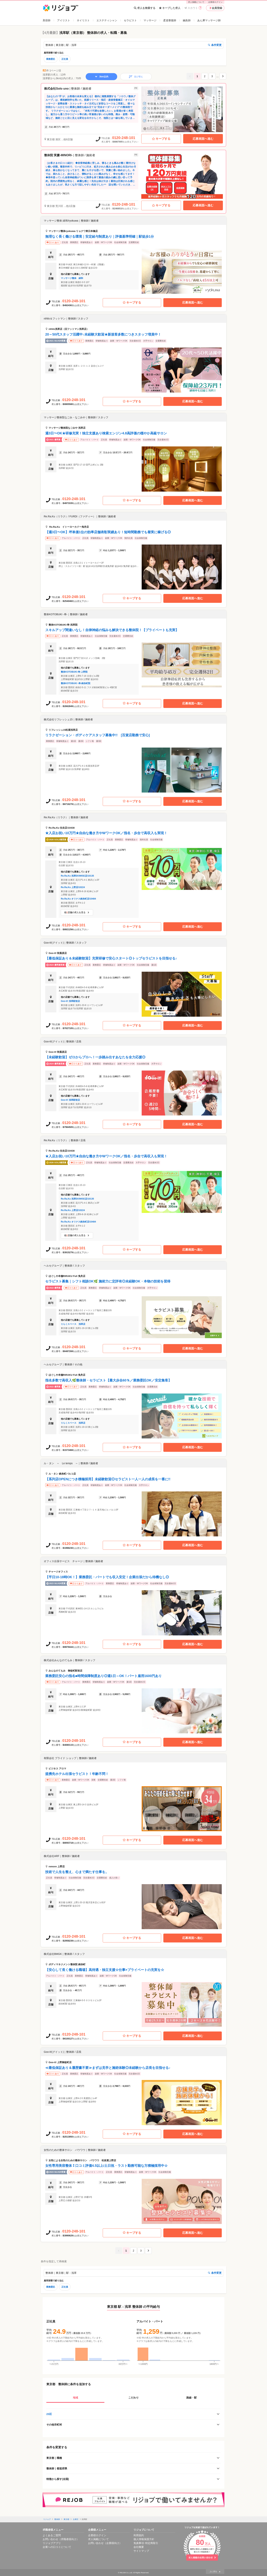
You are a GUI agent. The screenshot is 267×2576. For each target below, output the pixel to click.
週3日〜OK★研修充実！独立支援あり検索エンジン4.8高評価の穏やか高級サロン (106, 433)
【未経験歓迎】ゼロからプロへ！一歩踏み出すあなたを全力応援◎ (95, 1057)
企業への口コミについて (57, 2546)
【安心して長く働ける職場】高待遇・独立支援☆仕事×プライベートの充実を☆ (104, 1970)
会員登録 (215, 8)
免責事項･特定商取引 (146, 2543)
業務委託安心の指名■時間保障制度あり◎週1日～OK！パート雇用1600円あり (103, 1676)
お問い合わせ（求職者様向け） (61, 2539)
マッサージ (150, 20)
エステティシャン (106, 20)
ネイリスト (83, 20)
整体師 (57, 2519)
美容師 (46, 20)
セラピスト (130, 20)
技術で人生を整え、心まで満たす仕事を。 (77, 1872)
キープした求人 (169, 7)
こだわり (133, 2397)
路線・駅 (191, 2397)
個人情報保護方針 (144, 2539)
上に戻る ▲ (215, 2571)
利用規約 (139, 2535)
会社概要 (139, 2546)
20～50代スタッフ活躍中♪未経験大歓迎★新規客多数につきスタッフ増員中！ (103, 334)
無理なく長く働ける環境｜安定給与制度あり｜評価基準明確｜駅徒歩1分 (99, 236)
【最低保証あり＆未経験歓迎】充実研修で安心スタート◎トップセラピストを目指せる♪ (111, 958)
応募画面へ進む (203, 138)
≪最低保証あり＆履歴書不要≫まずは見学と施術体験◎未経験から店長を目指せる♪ (107, 2068)
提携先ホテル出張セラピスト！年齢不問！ (77, 1774)
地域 (75, 2397)
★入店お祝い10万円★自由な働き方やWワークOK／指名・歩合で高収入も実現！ (106, 833)
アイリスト (63, 20)
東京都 (66, 2519)
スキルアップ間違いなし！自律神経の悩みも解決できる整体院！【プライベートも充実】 (112, 630)
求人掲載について (196, 2)
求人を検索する (144, 7)
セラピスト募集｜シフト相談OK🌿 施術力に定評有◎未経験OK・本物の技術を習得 (107, 1281)
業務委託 (50, 59)
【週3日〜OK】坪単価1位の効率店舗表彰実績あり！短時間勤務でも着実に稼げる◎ (108, 532)
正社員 (64, 59)
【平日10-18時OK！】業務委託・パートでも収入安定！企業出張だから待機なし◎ (107, 1577)
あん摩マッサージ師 (209, 20)
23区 (49, 2414)
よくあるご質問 (52, 2535)
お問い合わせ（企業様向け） (105, 2543)
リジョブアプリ (52, 2543)
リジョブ (47, 2519)
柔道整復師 (169, 20)
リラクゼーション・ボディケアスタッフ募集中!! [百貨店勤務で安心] (97, 735)
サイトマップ (141, 2550)
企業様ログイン (215, 2)
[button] (133, 255)
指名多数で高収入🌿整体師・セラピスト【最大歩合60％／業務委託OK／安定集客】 (108, 1380)
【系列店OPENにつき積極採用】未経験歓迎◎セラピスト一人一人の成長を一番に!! (107, 1479)
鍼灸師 (187, 20)
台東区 (75, 2519)
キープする (161, 138)
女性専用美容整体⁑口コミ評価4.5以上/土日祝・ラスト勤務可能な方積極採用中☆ (106, 2166)
